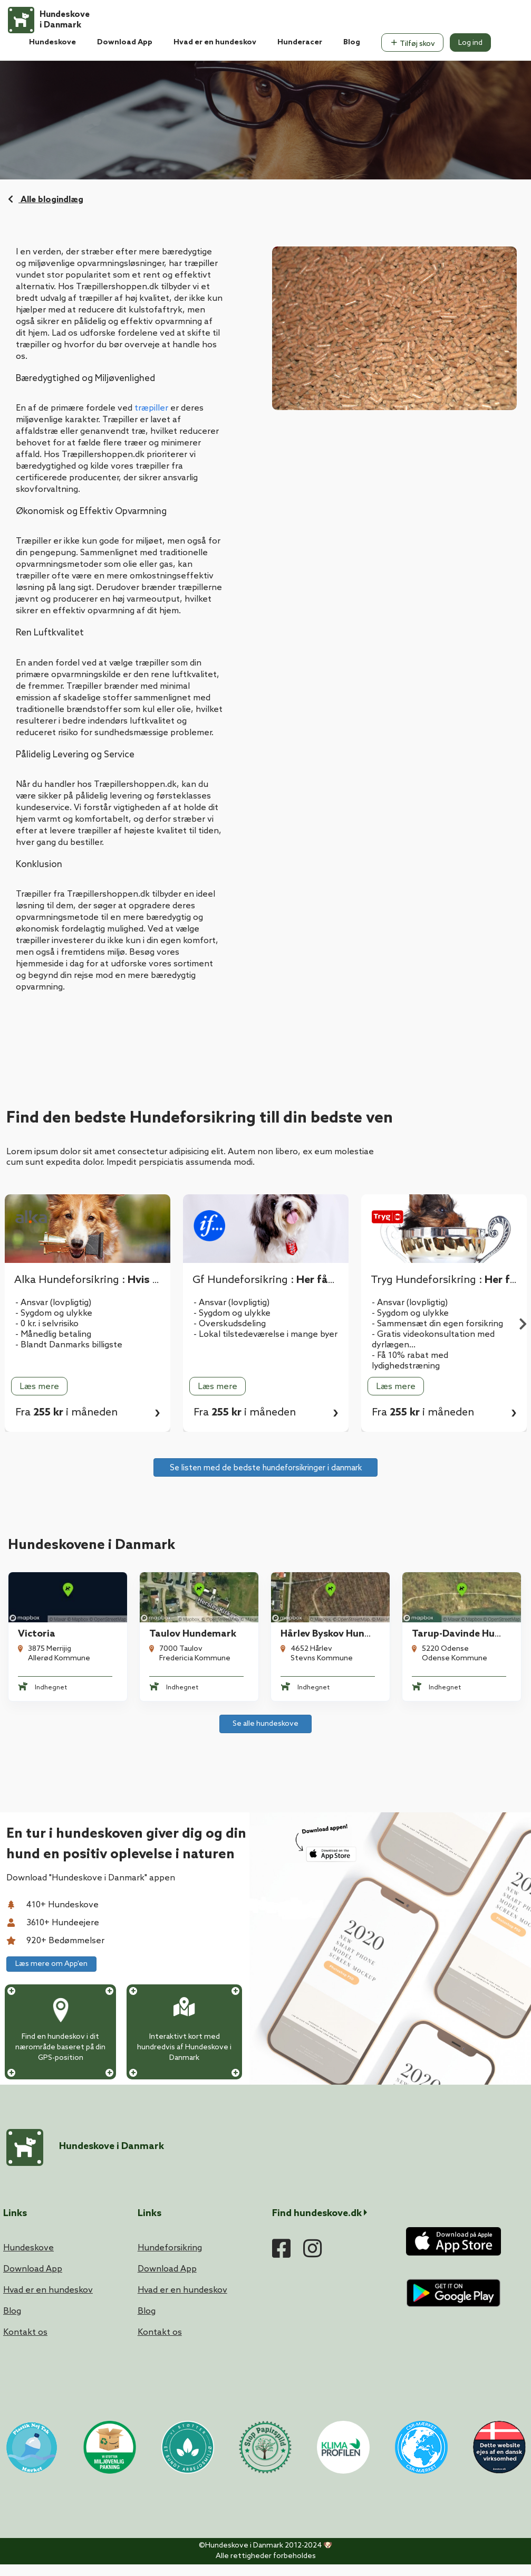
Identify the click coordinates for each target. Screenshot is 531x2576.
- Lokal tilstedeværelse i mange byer (265, 1334)
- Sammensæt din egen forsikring (437, 1324)
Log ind (470, 43)
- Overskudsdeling (230, 1324)
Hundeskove (52, 42)
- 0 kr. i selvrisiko (47, 1324)
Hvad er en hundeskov (214, 42)
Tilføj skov (412, 43)
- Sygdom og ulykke (53, 1313)
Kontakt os (25, 2332)
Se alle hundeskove (265, 1723)
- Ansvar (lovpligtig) (53, 1303)
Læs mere (39, 1387)
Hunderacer (299, 42)
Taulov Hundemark (192, 1634)
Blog (351, 42)
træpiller (151, 408)
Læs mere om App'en (51, 1964)
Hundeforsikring (170, 2248)
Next (523, 1326)
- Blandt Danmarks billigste (68, 1345)
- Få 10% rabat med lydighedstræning (410, 1361)
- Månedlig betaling (53, 1334)
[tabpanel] (266, 1313)
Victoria (36, 1634)
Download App (124, 42)
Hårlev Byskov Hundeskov (338, 1634)
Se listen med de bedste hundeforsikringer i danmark (266, 1468)
